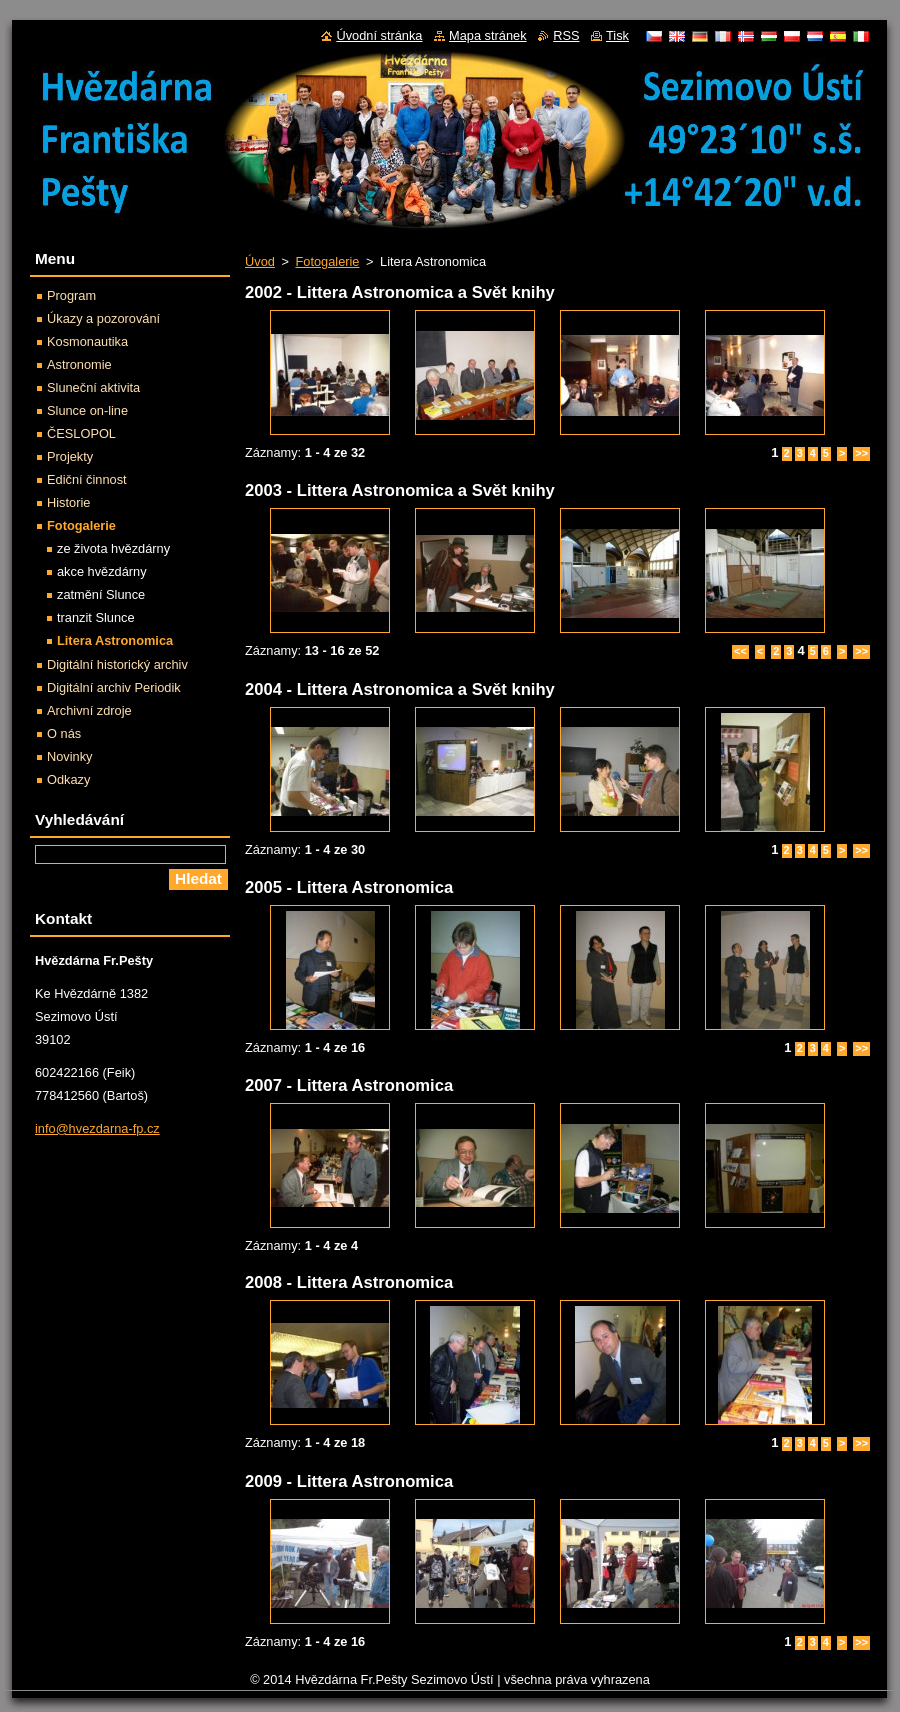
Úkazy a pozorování (103, 318)
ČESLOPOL (81, 433)
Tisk (617, 35)
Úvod (260, 261)
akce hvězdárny (102, 571)
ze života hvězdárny (113, 548)
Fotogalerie (327, 261)
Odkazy (68, 779)
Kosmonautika (87, 341)
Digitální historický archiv (117, 664)
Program (71, 295)
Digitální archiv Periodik (114, 687)
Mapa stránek (488, 35)
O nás (64, 733)
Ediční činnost (87, 479)
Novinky (70, 756)
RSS (566, 35)
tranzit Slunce (96, 617)
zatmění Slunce (101, 594)
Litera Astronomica (115, 640)
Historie (68, 502)
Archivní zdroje (89, 710)
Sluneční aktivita (93, 387)
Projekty (70, 456)
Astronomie (79, 364)
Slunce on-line (87, 410)
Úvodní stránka (379, 35)
